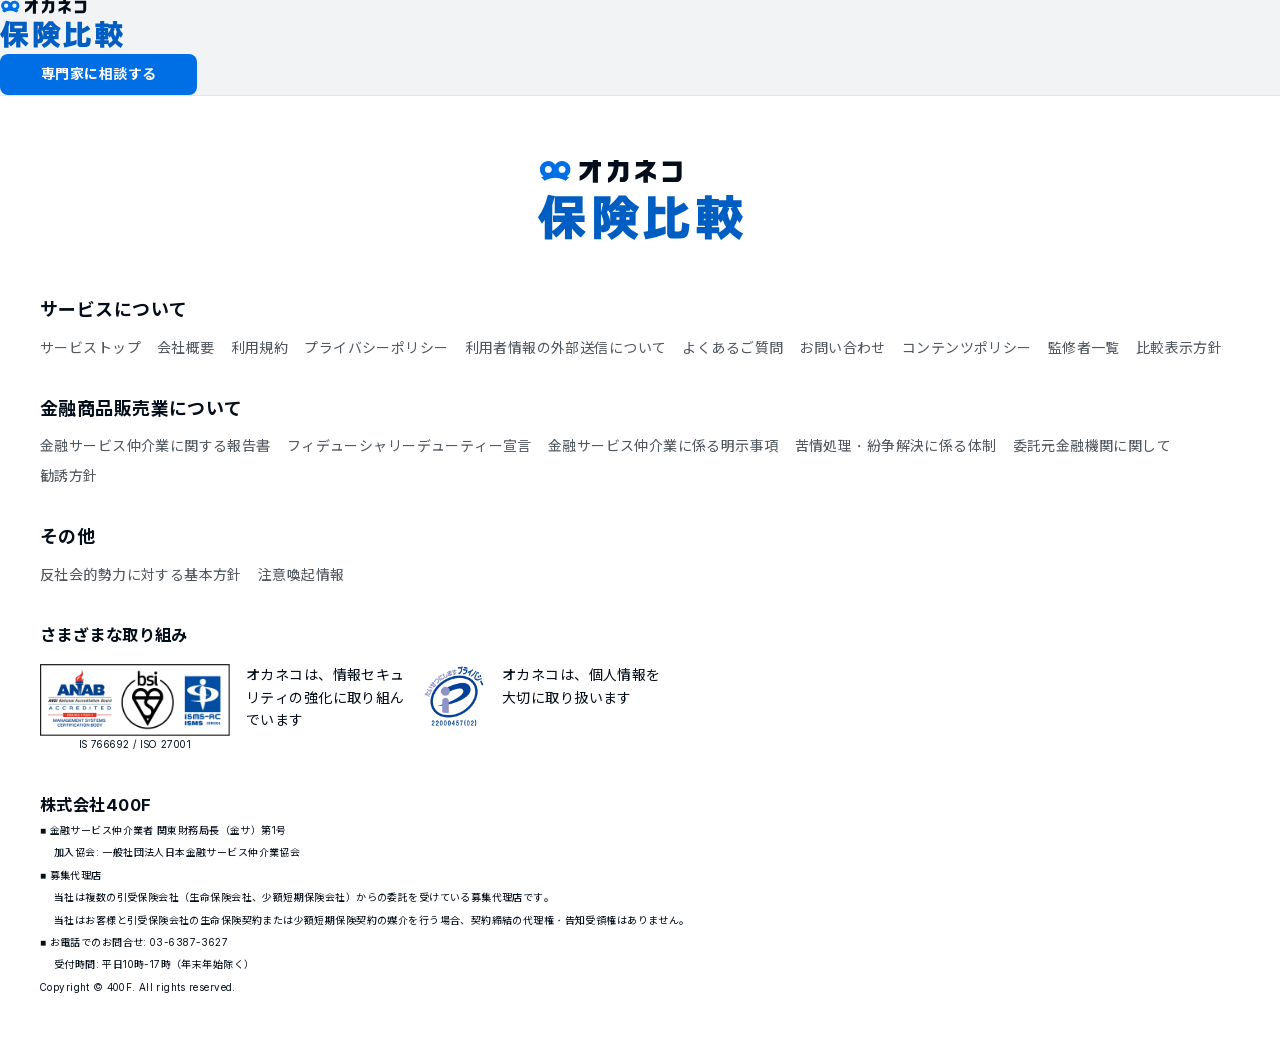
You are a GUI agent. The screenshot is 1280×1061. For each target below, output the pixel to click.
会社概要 (186, 347)
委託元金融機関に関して (1092, 445)
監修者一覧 (1084, 347)
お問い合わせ (842, 347)
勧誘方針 (69, 475)
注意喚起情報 (301, 574)
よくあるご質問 (732, 347)
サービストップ (90, 347)
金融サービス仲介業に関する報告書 (155, 445)
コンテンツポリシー (967, 347)
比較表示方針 (1179, 347)
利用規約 (260, 347)
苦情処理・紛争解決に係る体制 (896, 445)
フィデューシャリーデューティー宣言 (409, 445)
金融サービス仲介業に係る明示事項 (663, 445)
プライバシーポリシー (376, 347)
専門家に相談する (98, 73)
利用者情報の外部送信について (566, 347)
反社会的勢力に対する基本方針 (141, 574)
